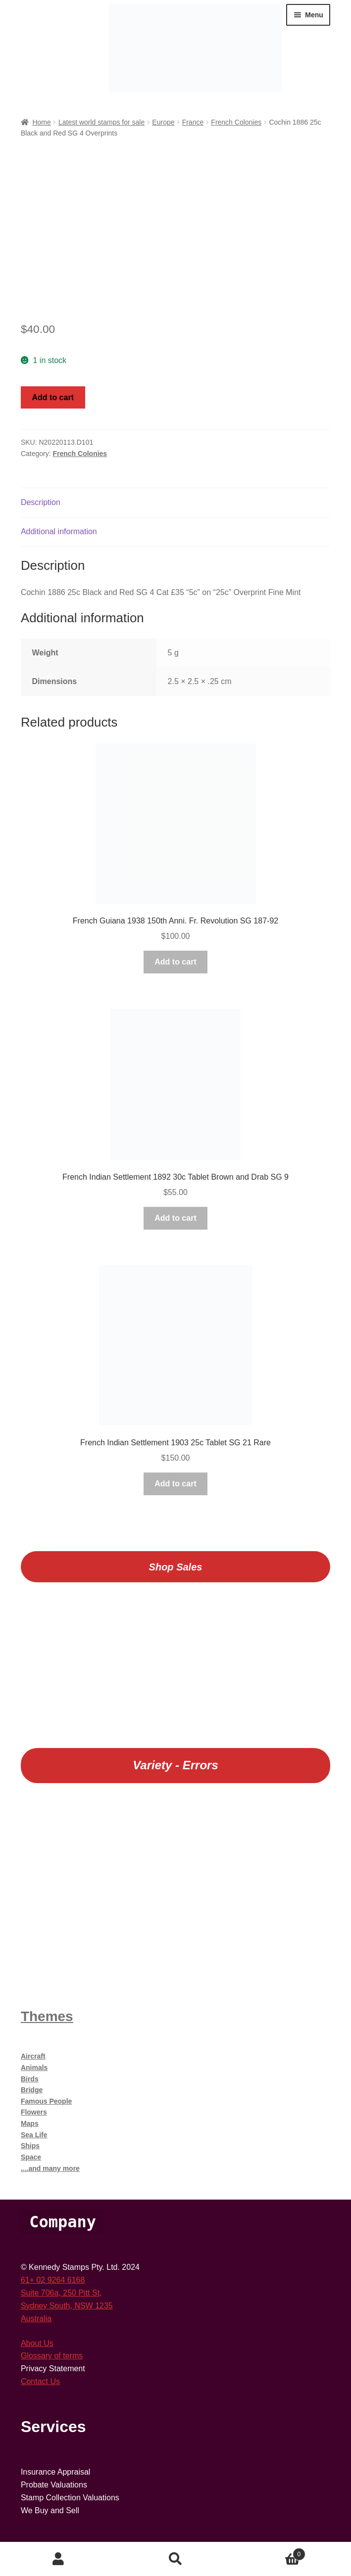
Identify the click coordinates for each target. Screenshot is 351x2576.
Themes (47, 2016)
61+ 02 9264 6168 (53, 2280)
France (193, 122)
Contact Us (40, 2381)
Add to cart (53, 397)
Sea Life (34, 2135)
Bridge (32, 2090)
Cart (269, 2552)
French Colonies (236, 122)
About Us (37, 2343)
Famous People (46, 2101)
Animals (34, 2067)
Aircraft (33, 2056)
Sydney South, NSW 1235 (67, 2305)
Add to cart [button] (175, 962)
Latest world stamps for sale (101, 122)
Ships (30, 2146)
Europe (163, 122)
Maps (30, 2123)
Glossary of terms (52, 2355)
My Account (58, 2559)
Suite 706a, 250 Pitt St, (61, 2293)
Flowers (34, 2112)
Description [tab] (40, 502)
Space (31, 2157)
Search (175, 2559)
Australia (36, 2318)
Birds (30, 2079)
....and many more (50, 2168)
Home (41, 122)
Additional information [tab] (59, 531)
